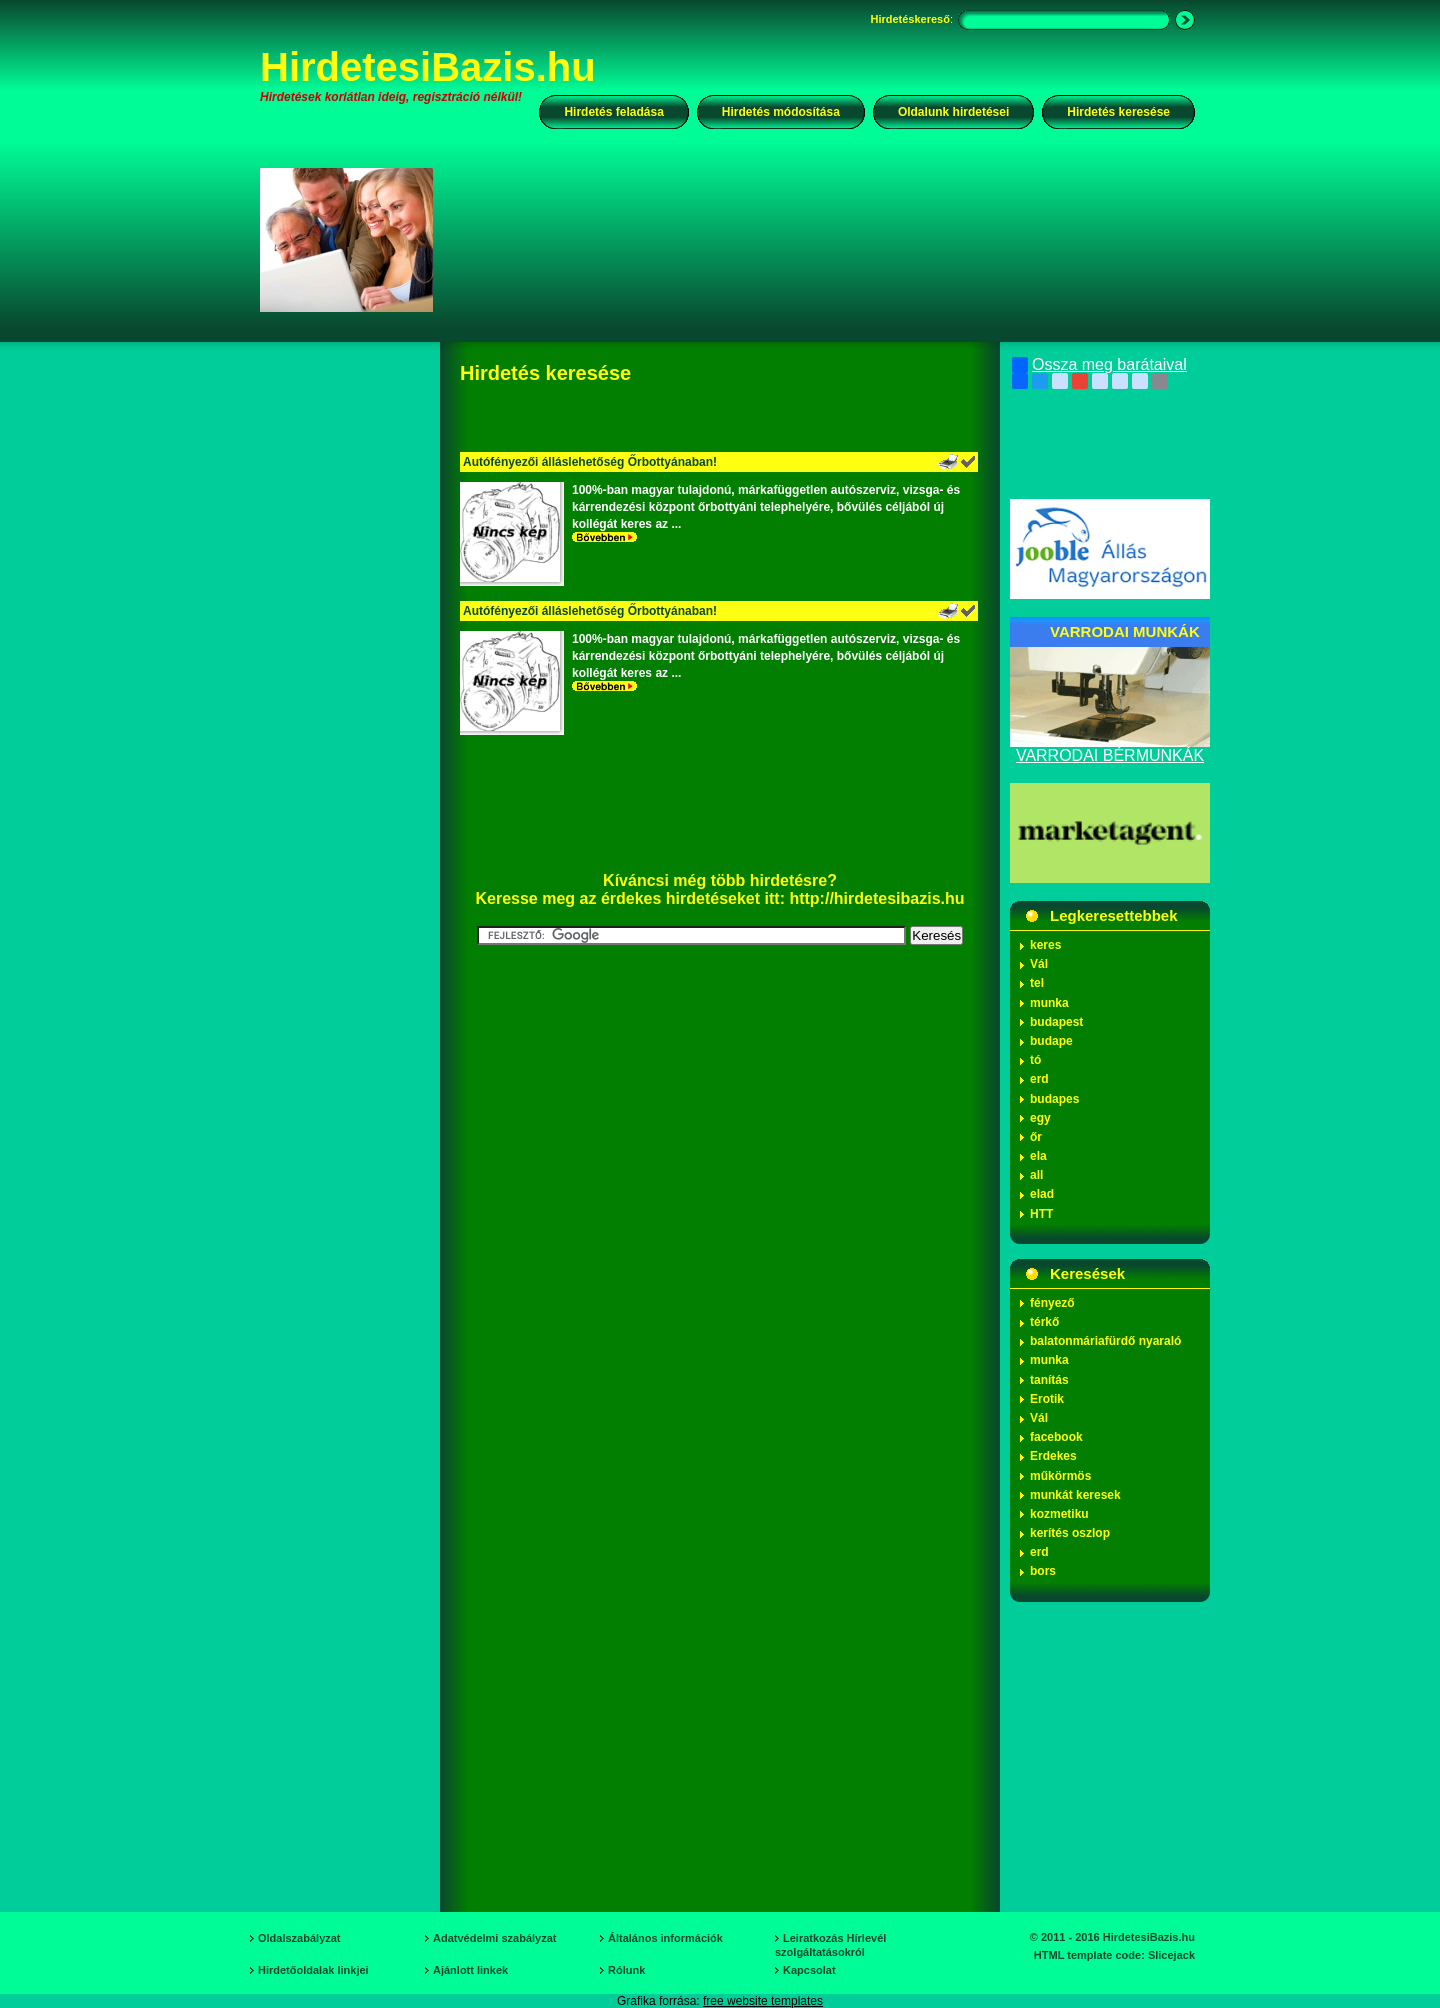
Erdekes (1053, 1456)
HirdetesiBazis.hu (428, 67)
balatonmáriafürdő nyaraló (1105, 1341)
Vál (1039, 964)
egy (1040, 1118)
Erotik (1047, 1399)
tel (1037, 983)
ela (1038, 1156)
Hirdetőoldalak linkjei (313, 1970)
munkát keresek (1075, 1495)
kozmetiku (1059, 1514)
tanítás (1049, 1380)
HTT (1041, 1214)
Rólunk (626, 1970)
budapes (1054, 1099)
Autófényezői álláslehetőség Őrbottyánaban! (590, 462)
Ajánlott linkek (470, 1970)
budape (1051, 1041)
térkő (1044, 1322)
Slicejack (1171, 1955)
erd (1039, 1079)
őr (1036, 1137)
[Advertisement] (827, 239)
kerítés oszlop (1070, 1533)
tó (1035, 1060)
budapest (1056, 1022)
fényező (1052, 1303)
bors (1043, 1571)
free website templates (763, 2001)
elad (1042, 1194)
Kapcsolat (809, 1970)
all (1036, 1175)
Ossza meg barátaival (1099, 365)
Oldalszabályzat (299, 1938)
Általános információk (665, 1938)
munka (1049, 1003)
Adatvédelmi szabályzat (495, 1938)
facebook (1056, 1437)
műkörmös (1060, 1476)
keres (1045, 945)
